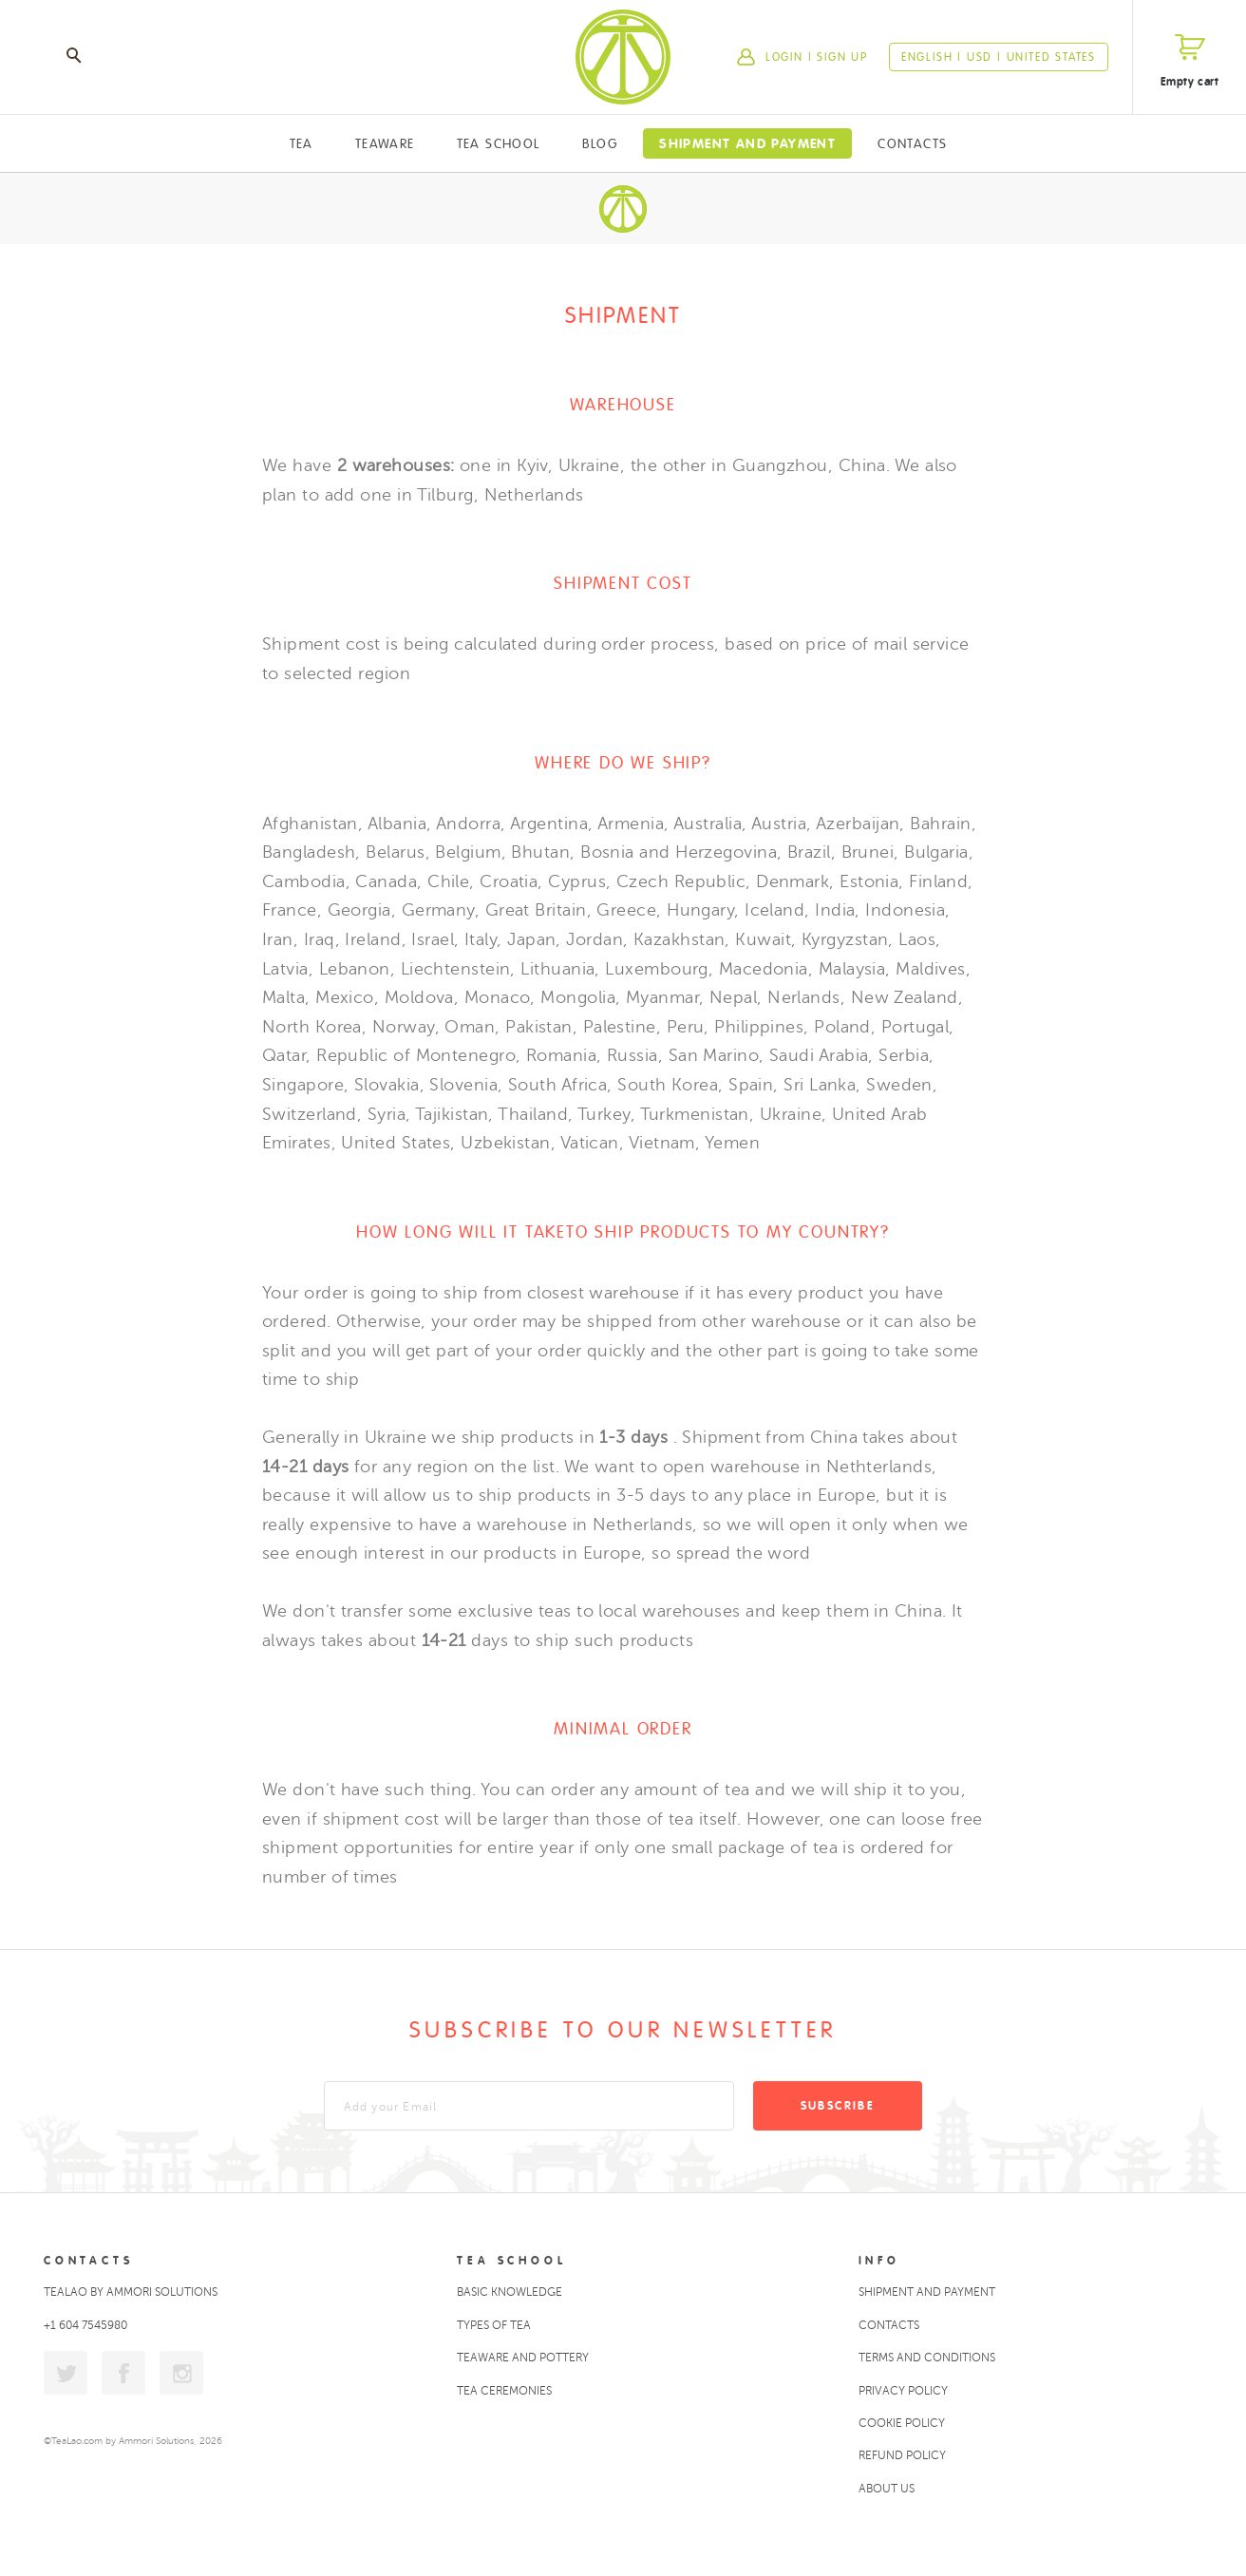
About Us (887, 2488)
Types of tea (494, 2325)
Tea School (498, 143)
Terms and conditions (927, 2357)
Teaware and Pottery (523, 2357)
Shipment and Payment (747, 143)
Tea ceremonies (504, 2390)
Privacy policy (903, 2390)
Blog (600, 143)
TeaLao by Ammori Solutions (130, 2292)
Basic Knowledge (509, 2292)
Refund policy (902, 2455)
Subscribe (838, 2105)
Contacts (912, 143)
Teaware (385, 143)
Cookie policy (902, 2423)
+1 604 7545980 (85, 2325)
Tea (301, 143)
